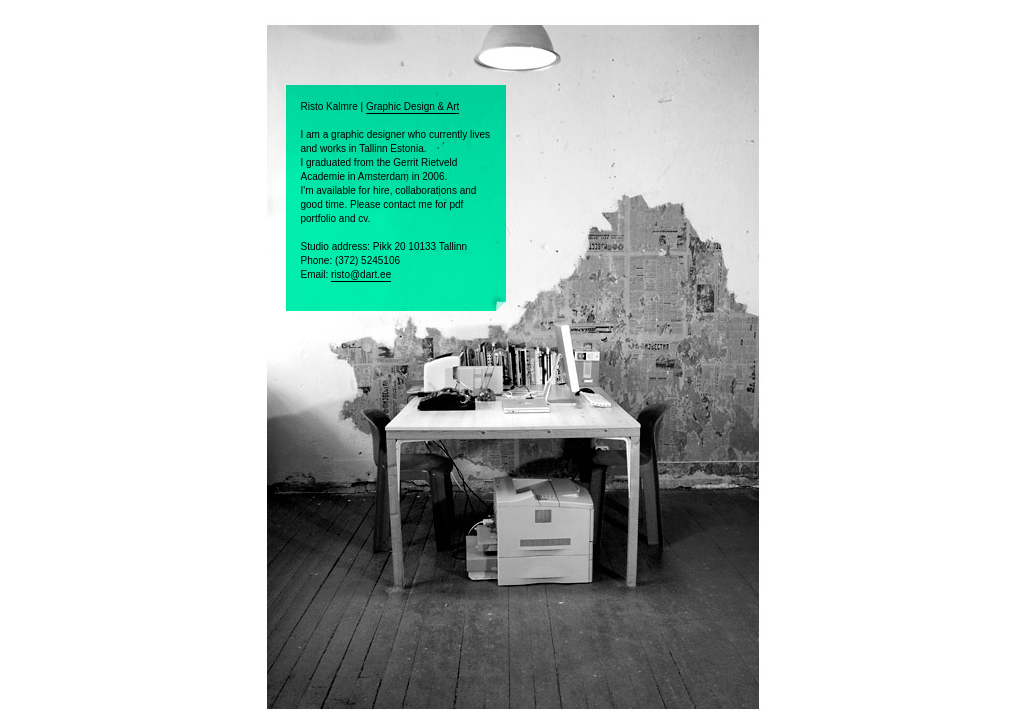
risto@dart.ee (361, 274)
